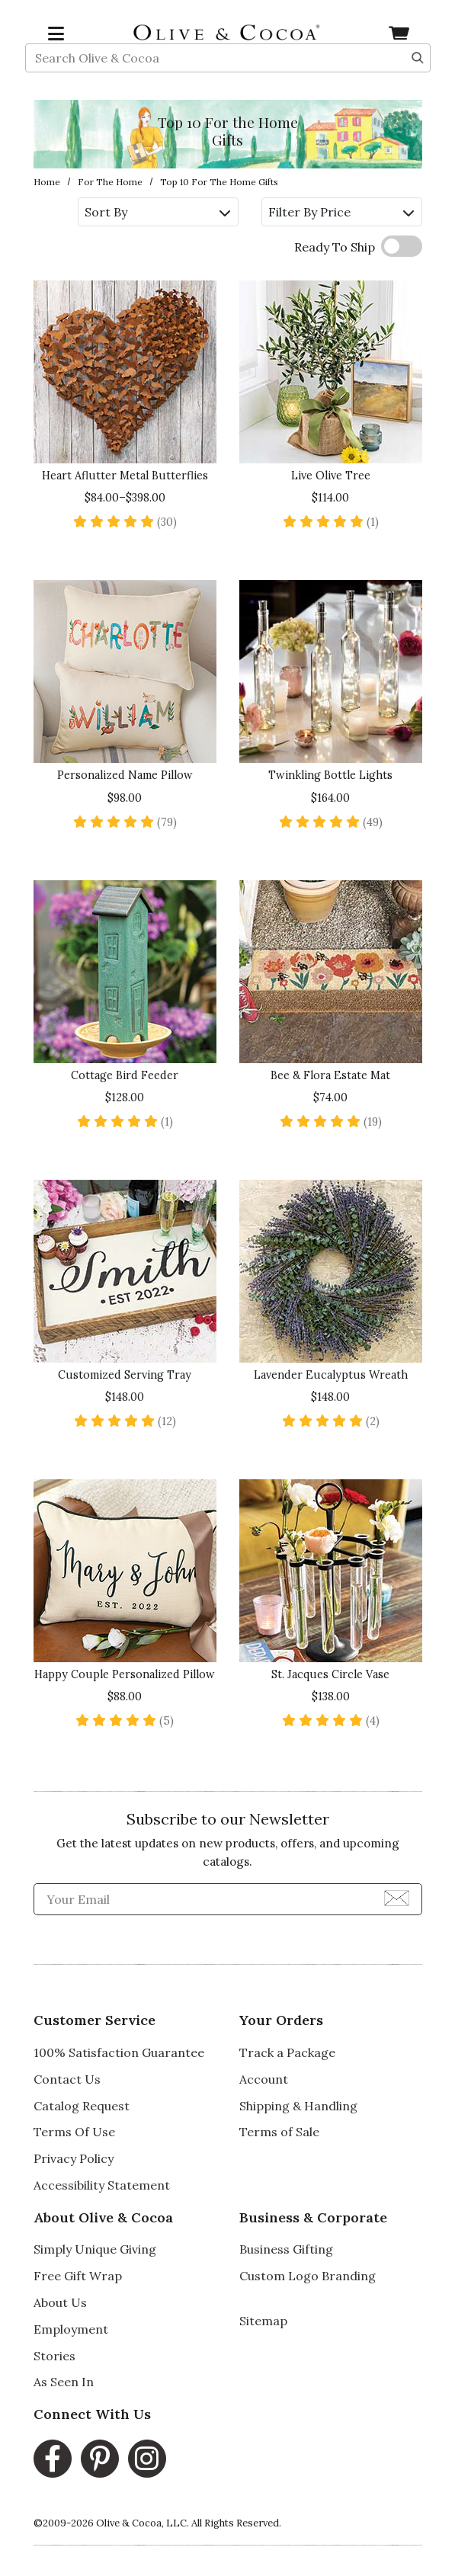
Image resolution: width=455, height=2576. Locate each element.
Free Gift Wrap (78, 2275)
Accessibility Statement (102, 2185)
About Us (60, 2302)
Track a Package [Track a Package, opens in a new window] (287, 2052)
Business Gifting (286, 2249)
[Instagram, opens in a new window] (147, 2459)
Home (47, 181)
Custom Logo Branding (307, 2275)
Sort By (157, 211)
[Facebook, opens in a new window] (53, 2459)
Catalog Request (82, 2105)
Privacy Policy (74, 2158)
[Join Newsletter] (397, 1897)
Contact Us (67, 2079)
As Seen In (64, 2381)
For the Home (110, 181)
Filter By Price (341, 211)
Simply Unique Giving (95, 2249)
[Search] (418, 73)
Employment (71, 2329)
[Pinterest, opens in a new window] (100, 2459)
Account (263, 2079)
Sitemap (263, 2320)
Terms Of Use (74, 2131)
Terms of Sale (279, 2131)
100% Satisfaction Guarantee (119, 2052)
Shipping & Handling (298, 2105)
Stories (54, 2355)
